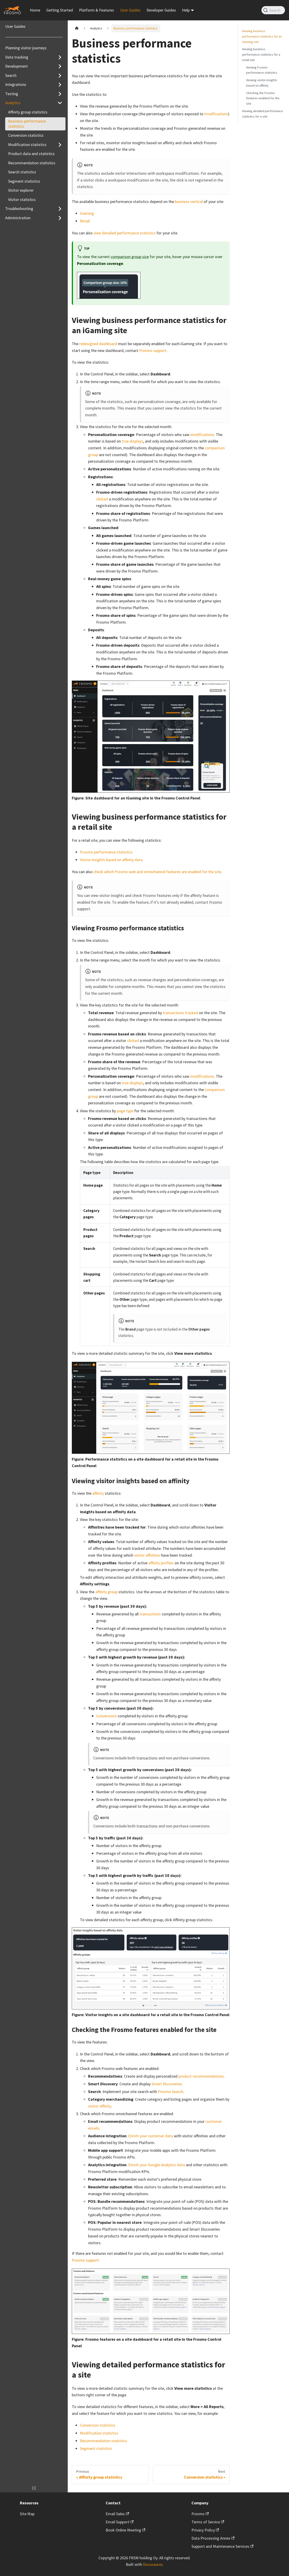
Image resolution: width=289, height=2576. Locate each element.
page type (125, 1110)
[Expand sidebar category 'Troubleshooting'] (60, 209)
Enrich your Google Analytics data (156, 2164)
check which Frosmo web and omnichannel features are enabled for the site (157, 871)
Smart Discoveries (166, 2083)
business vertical (189, 201)
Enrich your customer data (150, 2135)
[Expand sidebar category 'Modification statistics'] (60, 145)
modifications (216, 113)
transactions (150, 1614)
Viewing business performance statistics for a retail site (261, 54)
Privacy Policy (205, 2530)
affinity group (106, 1591)
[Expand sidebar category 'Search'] (60, 75)
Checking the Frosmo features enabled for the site (263, 98)
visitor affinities (147, 1555)
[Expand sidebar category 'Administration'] (60, 218)
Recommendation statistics (103, 2440)
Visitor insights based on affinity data (111, 859)
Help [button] (186, 10)
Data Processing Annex (213, 2538)
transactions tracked (180, 1012)
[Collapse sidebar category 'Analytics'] (60, 103)
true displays (132, 441)
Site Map (27, 2513)
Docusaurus (153, 2564)
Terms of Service (207, 2521)
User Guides (130, 10)
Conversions (106, 1715)
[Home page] (77, 28)
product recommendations (201, 2076)
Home (35, 10)
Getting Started (59, 10)
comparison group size (130, 256)
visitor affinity (99, 2106)
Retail (85, 221)
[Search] (273, 10)
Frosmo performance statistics (106, 852)
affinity (98, 1493)
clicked (102, 499)
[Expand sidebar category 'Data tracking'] (60, 57)
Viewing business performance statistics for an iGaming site (262, 36)
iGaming (87, 213)
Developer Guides (161, 10)
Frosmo (200, 2513)
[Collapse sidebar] (34, 2487)
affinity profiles (161, 1562)
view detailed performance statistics (124, 233)
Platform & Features (96, 10)
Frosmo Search (170, 2091)
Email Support (120, 2521)
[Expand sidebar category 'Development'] (60, 66)
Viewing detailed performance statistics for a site (262, 113)
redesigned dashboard (98, 343)
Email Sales (117, 2513)
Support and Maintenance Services (222, 2546)
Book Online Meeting (125, 2530)
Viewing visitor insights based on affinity (261, 82)
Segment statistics (96, 2448)
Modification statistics (99, 2433)
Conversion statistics (97, 2425)
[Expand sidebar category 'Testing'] (60, 94)
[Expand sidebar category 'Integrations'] (60, 85)
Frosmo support (152, 350)
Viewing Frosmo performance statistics (261, 70)
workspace (165, 173)
